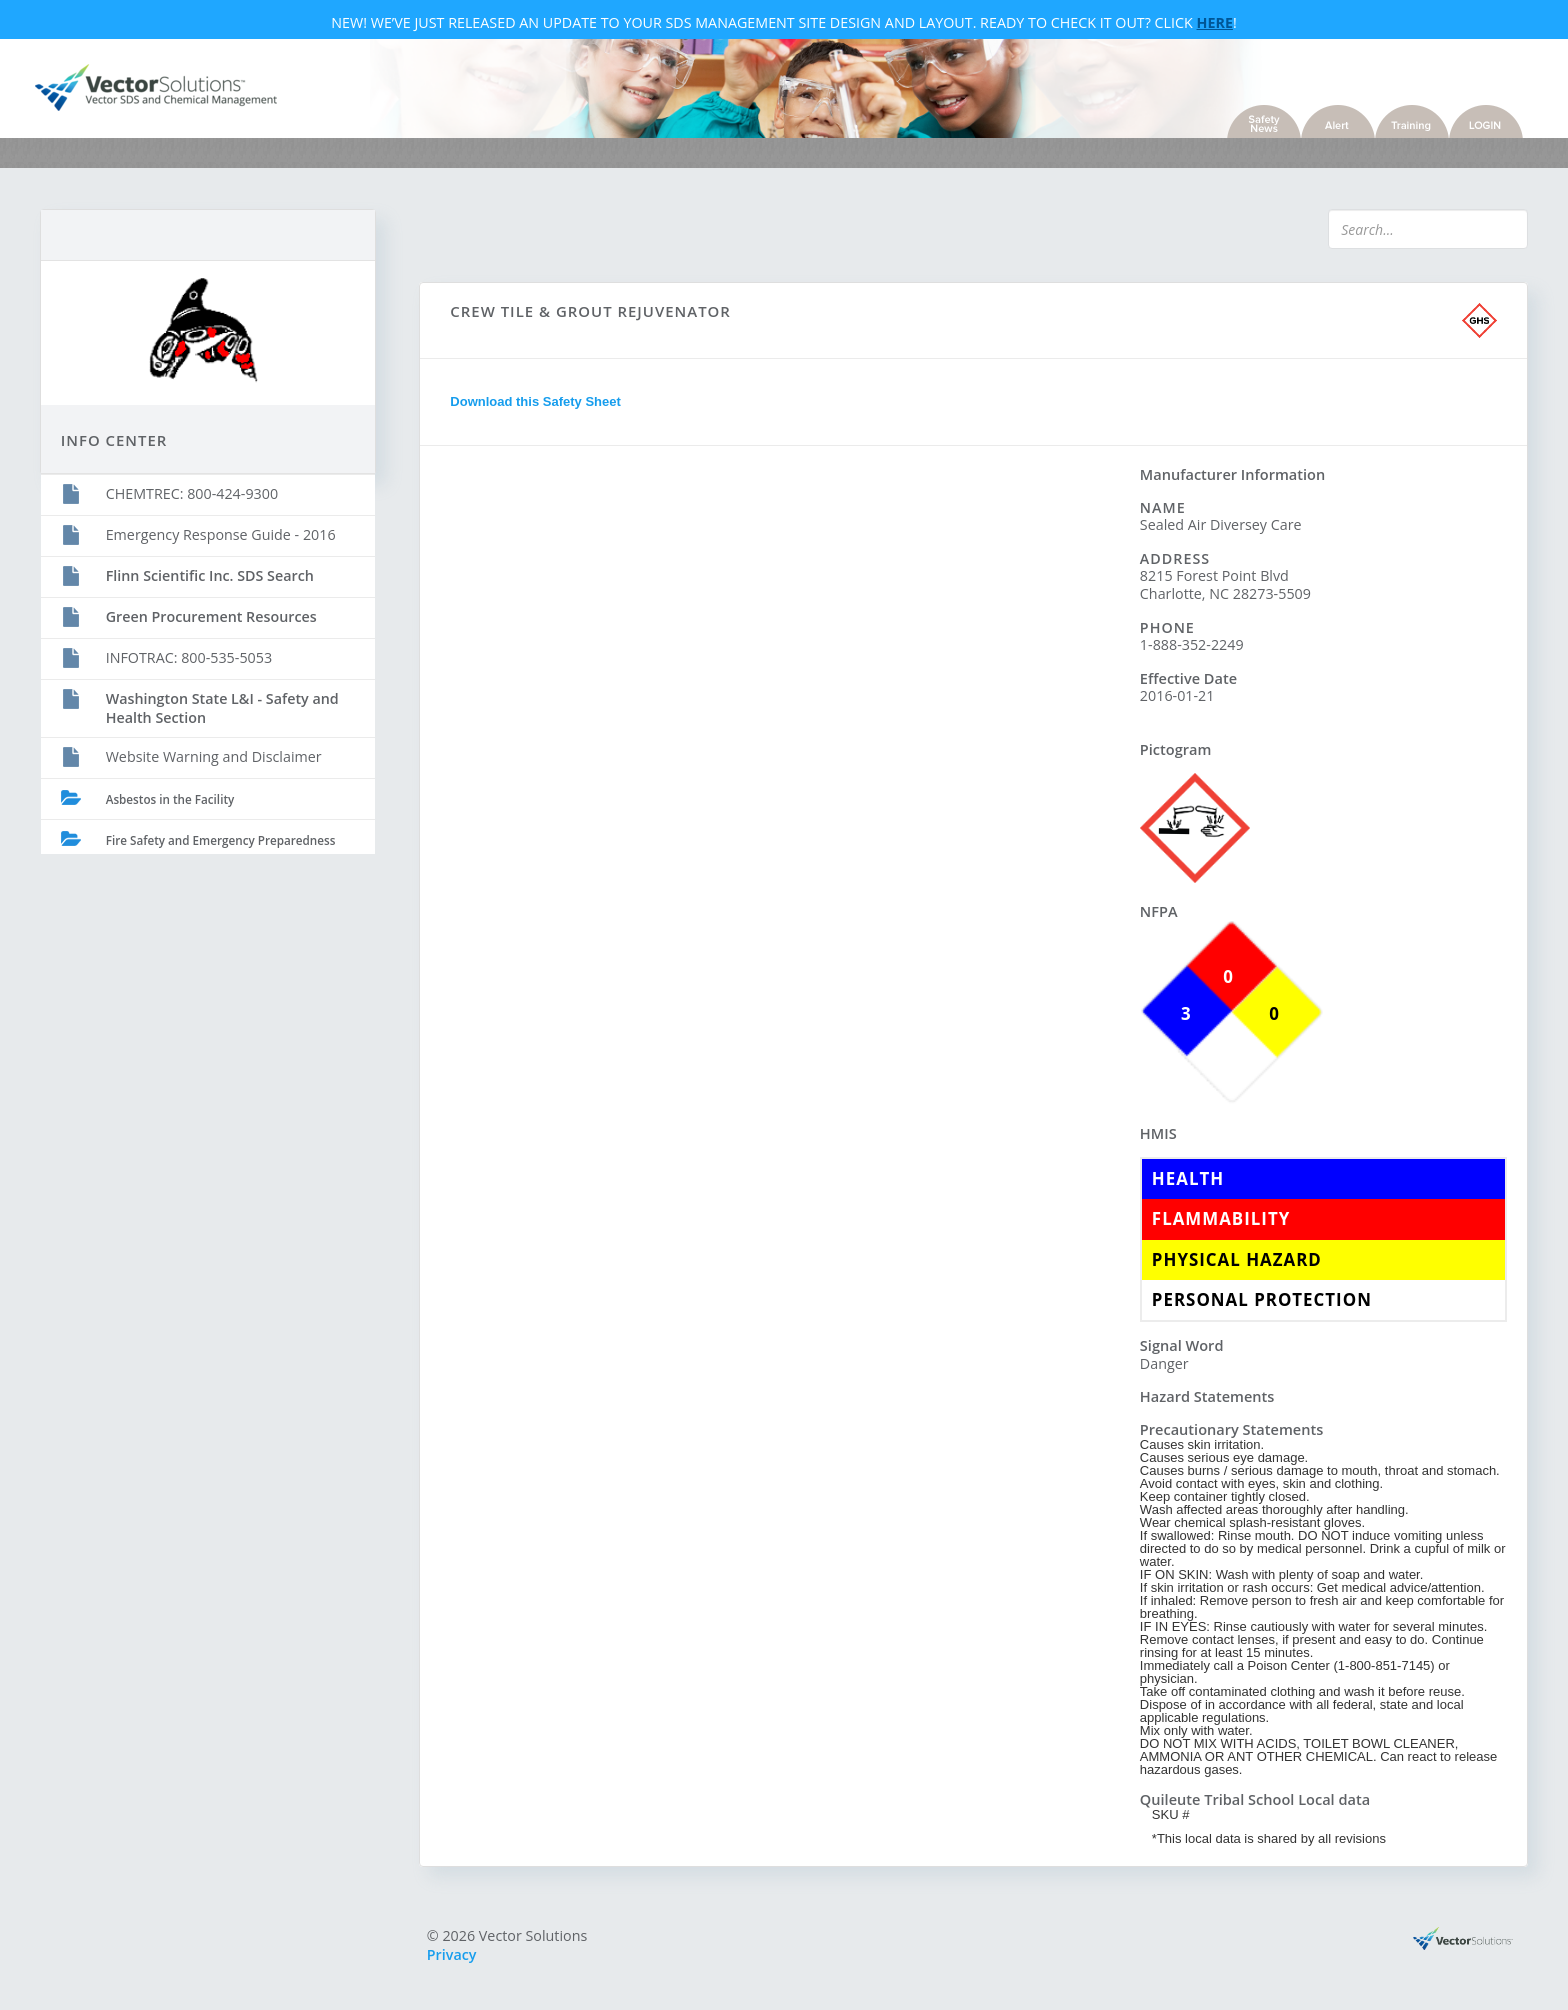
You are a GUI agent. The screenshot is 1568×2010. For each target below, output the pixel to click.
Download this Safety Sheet (538, 404)
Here (1215, 23)
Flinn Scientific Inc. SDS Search (215, 574)
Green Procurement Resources (216, 615)
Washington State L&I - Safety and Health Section (227, 707)
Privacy (455, 1955)
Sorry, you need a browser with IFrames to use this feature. (780, 824)
